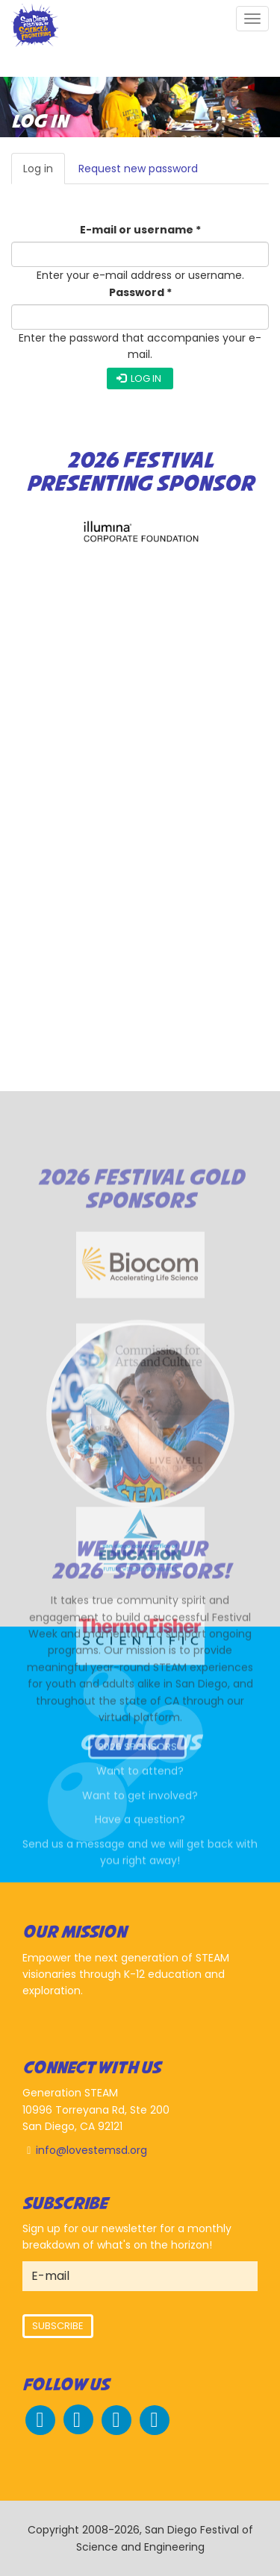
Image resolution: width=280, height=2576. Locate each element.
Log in (44, 172)
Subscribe (58, 2326)
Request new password (138, 168)
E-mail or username (140, 229)
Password (140, 292)
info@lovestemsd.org (91, 2150)
